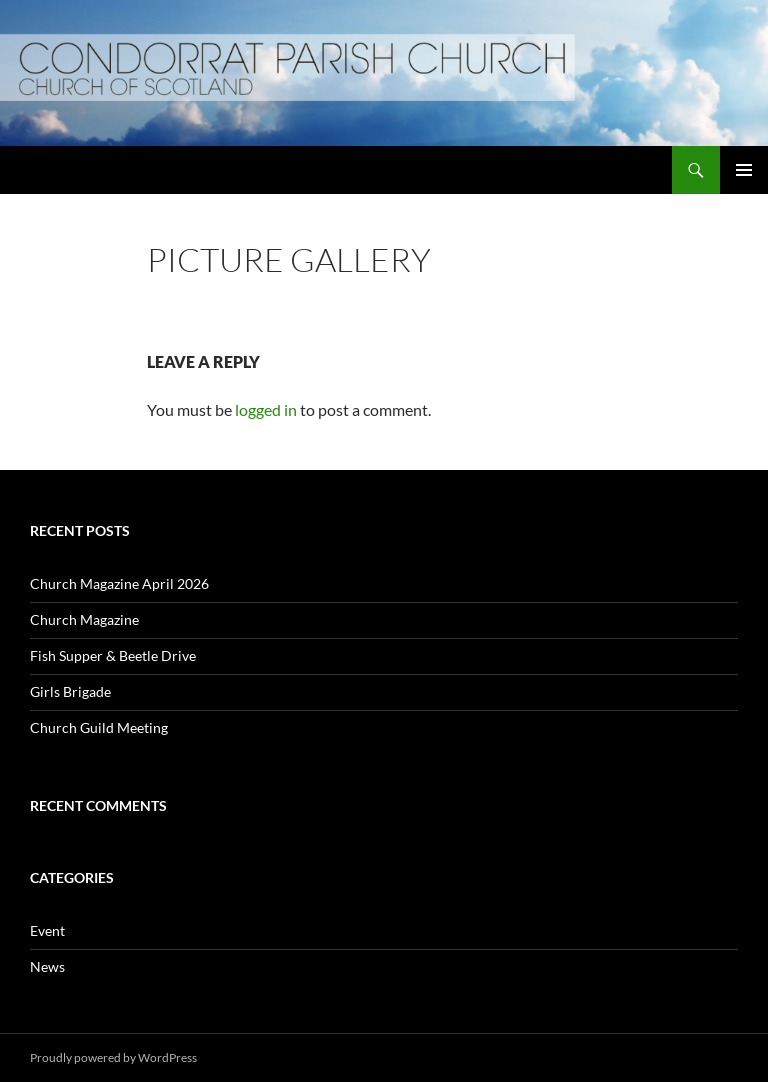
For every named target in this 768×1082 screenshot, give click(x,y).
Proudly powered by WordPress (113, 1057)
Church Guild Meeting (99, 727)
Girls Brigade (70, 691)
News (47, 966)
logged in (266, 409)
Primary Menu (744, 170)
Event (47, 930)
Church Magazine (84, 619)
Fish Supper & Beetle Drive (113, 655)
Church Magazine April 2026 (119, 583)
